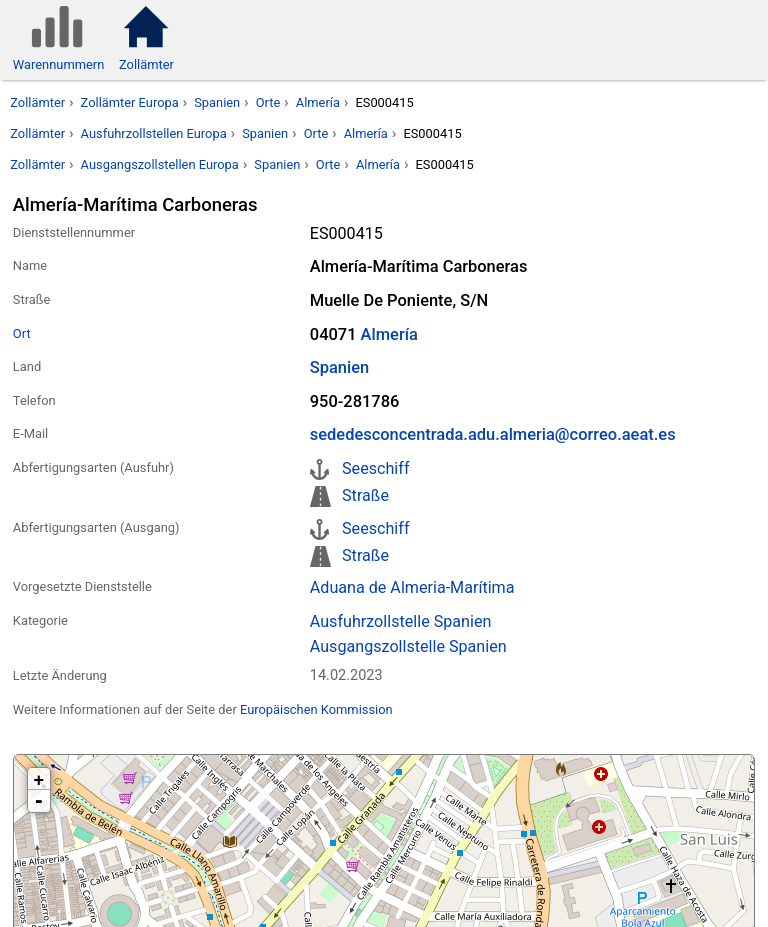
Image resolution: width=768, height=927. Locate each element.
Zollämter (37, 102)
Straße (365, 495)
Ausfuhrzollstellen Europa (154, 133)
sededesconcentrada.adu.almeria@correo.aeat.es (493, 434)
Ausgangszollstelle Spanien (408, 646)
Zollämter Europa (130, 102)
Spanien (217, 102)
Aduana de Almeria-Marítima (412, 587)
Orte (268, 102)
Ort (22, 333)
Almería (318, 102)
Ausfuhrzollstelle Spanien (401, 621)
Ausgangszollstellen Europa (160, 164)
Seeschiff (375, 468)
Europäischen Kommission (316, 709)
